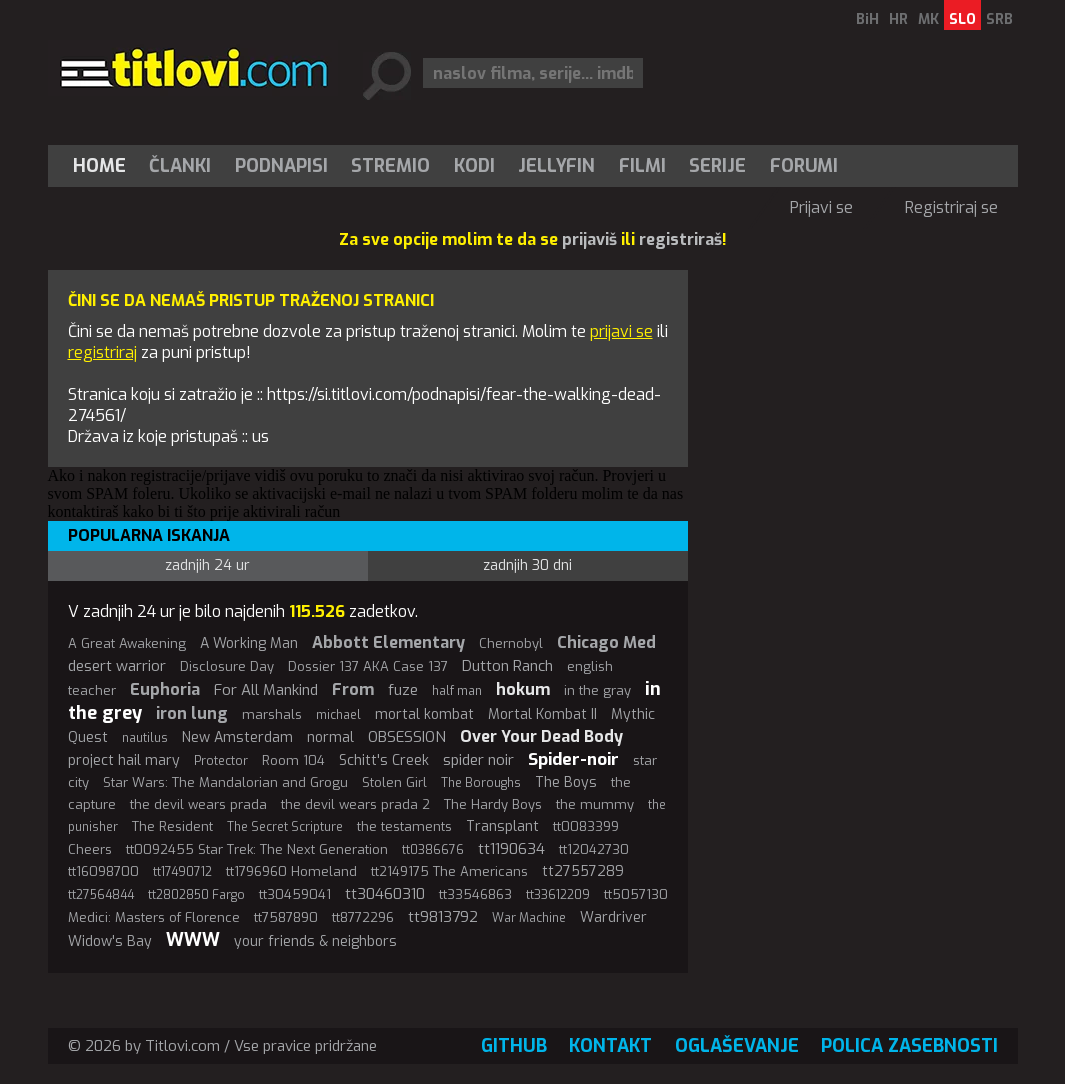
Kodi (474, 166)
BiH (867, 19)
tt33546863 (475, 894)
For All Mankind (266, 690)
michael (338, 715)
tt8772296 (363, 917)
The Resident (172, 826)
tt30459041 (295, 894)
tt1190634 (511, 849)
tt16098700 (103, 871)
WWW (193, 940)
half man (457, 691)
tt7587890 (286, 917)
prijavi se (621, 331)
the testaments (404, 826)
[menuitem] (104, 166)
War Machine (529, 918)
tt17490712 (182, 872)
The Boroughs (481, 783)
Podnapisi (281, 166)
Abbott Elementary (388, 642)
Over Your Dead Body (541, 736)
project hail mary (124, 760)
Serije (717, 166)
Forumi (804, 166)
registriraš (680, 239)
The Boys (566, 782)
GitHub (514, 1046)
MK (928, 19)
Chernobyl (511, 643)
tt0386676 (433, 850)
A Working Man (249, 643)
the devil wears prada (198, 804)
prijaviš (589, 239)
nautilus (145, 738)
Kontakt (610, 1046)
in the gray (597, 690)
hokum (523, 689)
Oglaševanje (737, 1046)
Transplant (502, 826)
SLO (962, 19)
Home (99, 166)
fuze (403, 690)
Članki (180, 166)
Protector (221, 761)
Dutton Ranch (507, 666)
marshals (272, 714)
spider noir (478, 760)
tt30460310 (385, 894)
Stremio (390, 166)
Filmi (642, 166)
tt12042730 (594, 849)
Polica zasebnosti (909, 1046)
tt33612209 (558, 895)
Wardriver (613, 917)
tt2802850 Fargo (196, 895)
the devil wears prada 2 (355, 804)
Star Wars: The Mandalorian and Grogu (225, 782)
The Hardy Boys (493, 804)
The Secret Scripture (285, 827)
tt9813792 (443, 917)
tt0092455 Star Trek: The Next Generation (257, 849)
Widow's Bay (110, 941)
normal (330, 737)
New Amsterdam (237, 737)
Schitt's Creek (384, 760)
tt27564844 (101, 895)
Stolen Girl (394, 782)
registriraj (102, 352)
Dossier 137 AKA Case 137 (368, 666)
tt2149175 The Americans (449, 871)
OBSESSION (407, 737)
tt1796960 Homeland (291, 871)
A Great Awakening (127, 643)
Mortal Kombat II (542, 714)
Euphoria (165, 689)
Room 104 (293, 760)
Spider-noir (573, 759)
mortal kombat (424, 714)
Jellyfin (556, 166)
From (353, 689)
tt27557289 (583, 871)
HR (898, 19)
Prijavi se (821, 207)
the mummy (595, 804)
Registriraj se (951, 207)
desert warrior (117, 666)
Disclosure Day (227, 666)
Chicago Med (606, 642)
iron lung (192, 713)
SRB (999, 19)
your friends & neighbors (315, 941)
